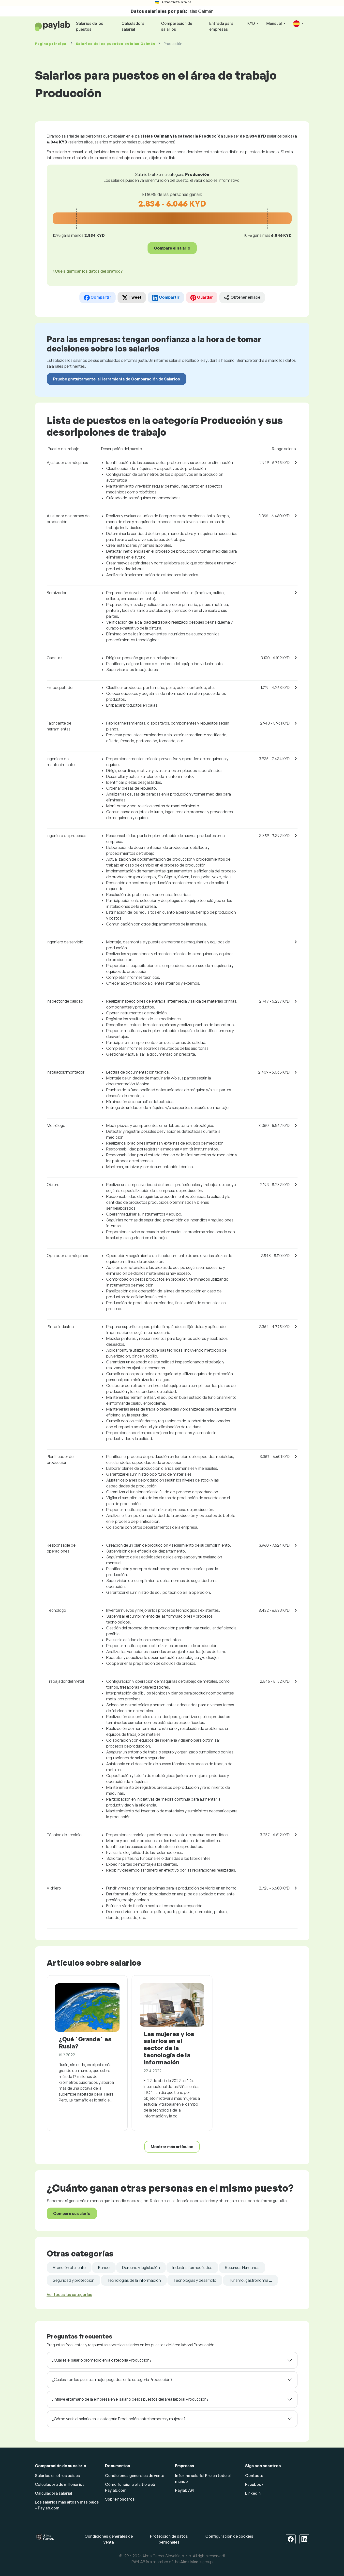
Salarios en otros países (57, 2475)
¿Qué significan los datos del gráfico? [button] (88, 271)
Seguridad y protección (73, 2280)
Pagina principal (51, 44)
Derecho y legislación (141, 2267)
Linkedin (253, 2493)
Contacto (254, 2475)
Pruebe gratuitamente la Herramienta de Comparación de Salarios (116, 379)
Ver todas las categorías (69, 2294)
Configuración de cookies (229, 2536)
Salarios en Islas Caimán (115, 44)
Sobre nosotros (120, 2499)
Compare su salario (71, 2213)
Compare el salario (172, 248)
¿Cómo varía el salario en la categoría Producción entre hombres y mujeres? (118, 2418)
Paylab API (184, 2490)
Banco (104, 2267)
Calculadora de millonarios (60, 2484)
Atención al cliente (69, 2267)
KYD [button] (251, 23)
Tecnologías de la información (134, 2280)
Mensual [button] (274, 23)
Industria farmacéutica (192, 2267)
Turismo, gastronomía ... (250, 2280)
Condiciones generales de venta (134, 2475)
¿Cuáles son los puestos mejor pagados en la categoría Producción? (112, 2379)
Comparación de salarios (176, 26)
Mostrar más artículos (172, 2146)
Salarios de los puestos (89, 26)
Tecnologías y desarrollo (194, 2280)
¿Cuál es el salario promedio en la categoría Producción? (101, 2360)
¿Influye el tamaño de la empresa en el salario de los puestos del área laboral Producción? (130, 2399)
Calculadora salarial (132, 26)
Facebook (254, 2484)
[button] (298, 23)
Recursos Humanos (242, 2267)
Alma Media (191, 2561)
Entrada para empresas (221, 26)
